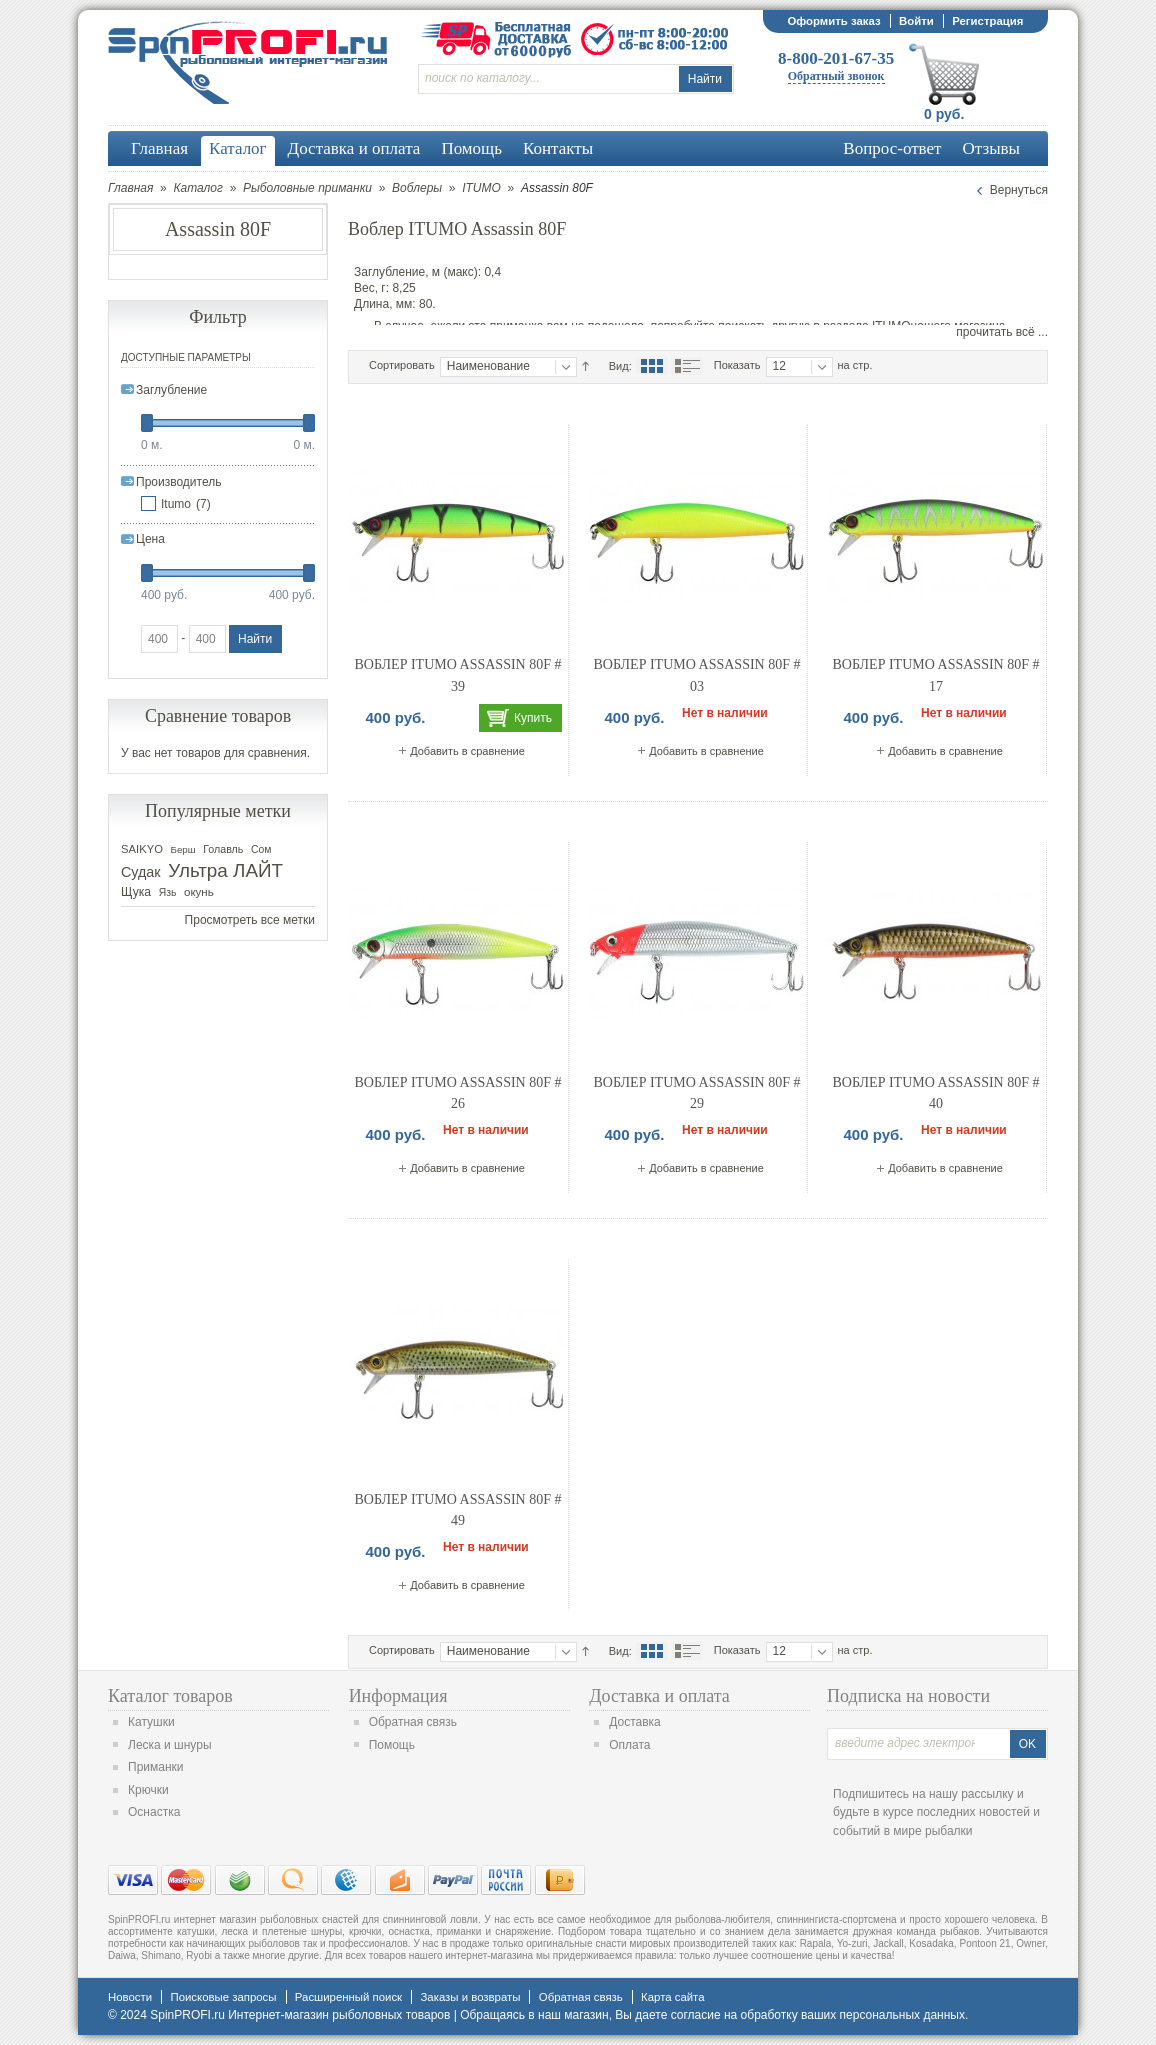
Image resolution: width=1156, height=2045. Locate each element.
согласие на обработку (734, 2015)
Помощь (392, 1745)
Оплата (629, 1745)
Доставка (635, 1722)
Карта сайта (672, 1997)
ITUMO (481, 188)
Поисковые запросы (223, 1997)
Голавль (223, 849)
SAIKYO (142, 849)
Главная (130, 188)
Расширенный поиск (348, 1997)
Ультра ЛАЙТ (225, 870)
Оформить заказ (833, 21)
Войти (916, 21)
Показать (737, 365)
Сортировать (402, 365)
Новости (130, 1997)
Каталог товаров (170, 1696)
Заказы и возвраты (470, 1997)
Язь (168, 892)
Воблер (376, 229)
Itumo (176, 504)
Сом (261, 849)
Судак (141, 872)
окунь (199, 892)
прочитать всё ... (1002, 332)
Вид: (620, 366)
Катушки (151, 1722)
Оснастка (154, 1812)
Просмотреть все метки (250, 920)
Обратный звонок (836, 76)
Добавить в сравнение (467, 751)
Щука (136, 892)
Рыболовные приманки (307, 188)
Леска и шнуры (170, 1745)
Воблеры (417, 188)
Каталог (198, 188)
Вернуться (1019, 190)
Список (687, 366)
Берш (183, 849)
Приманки (156, 1767)
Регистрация (987, 21)
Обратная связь (413, 1722)
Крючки (148, 1790)
